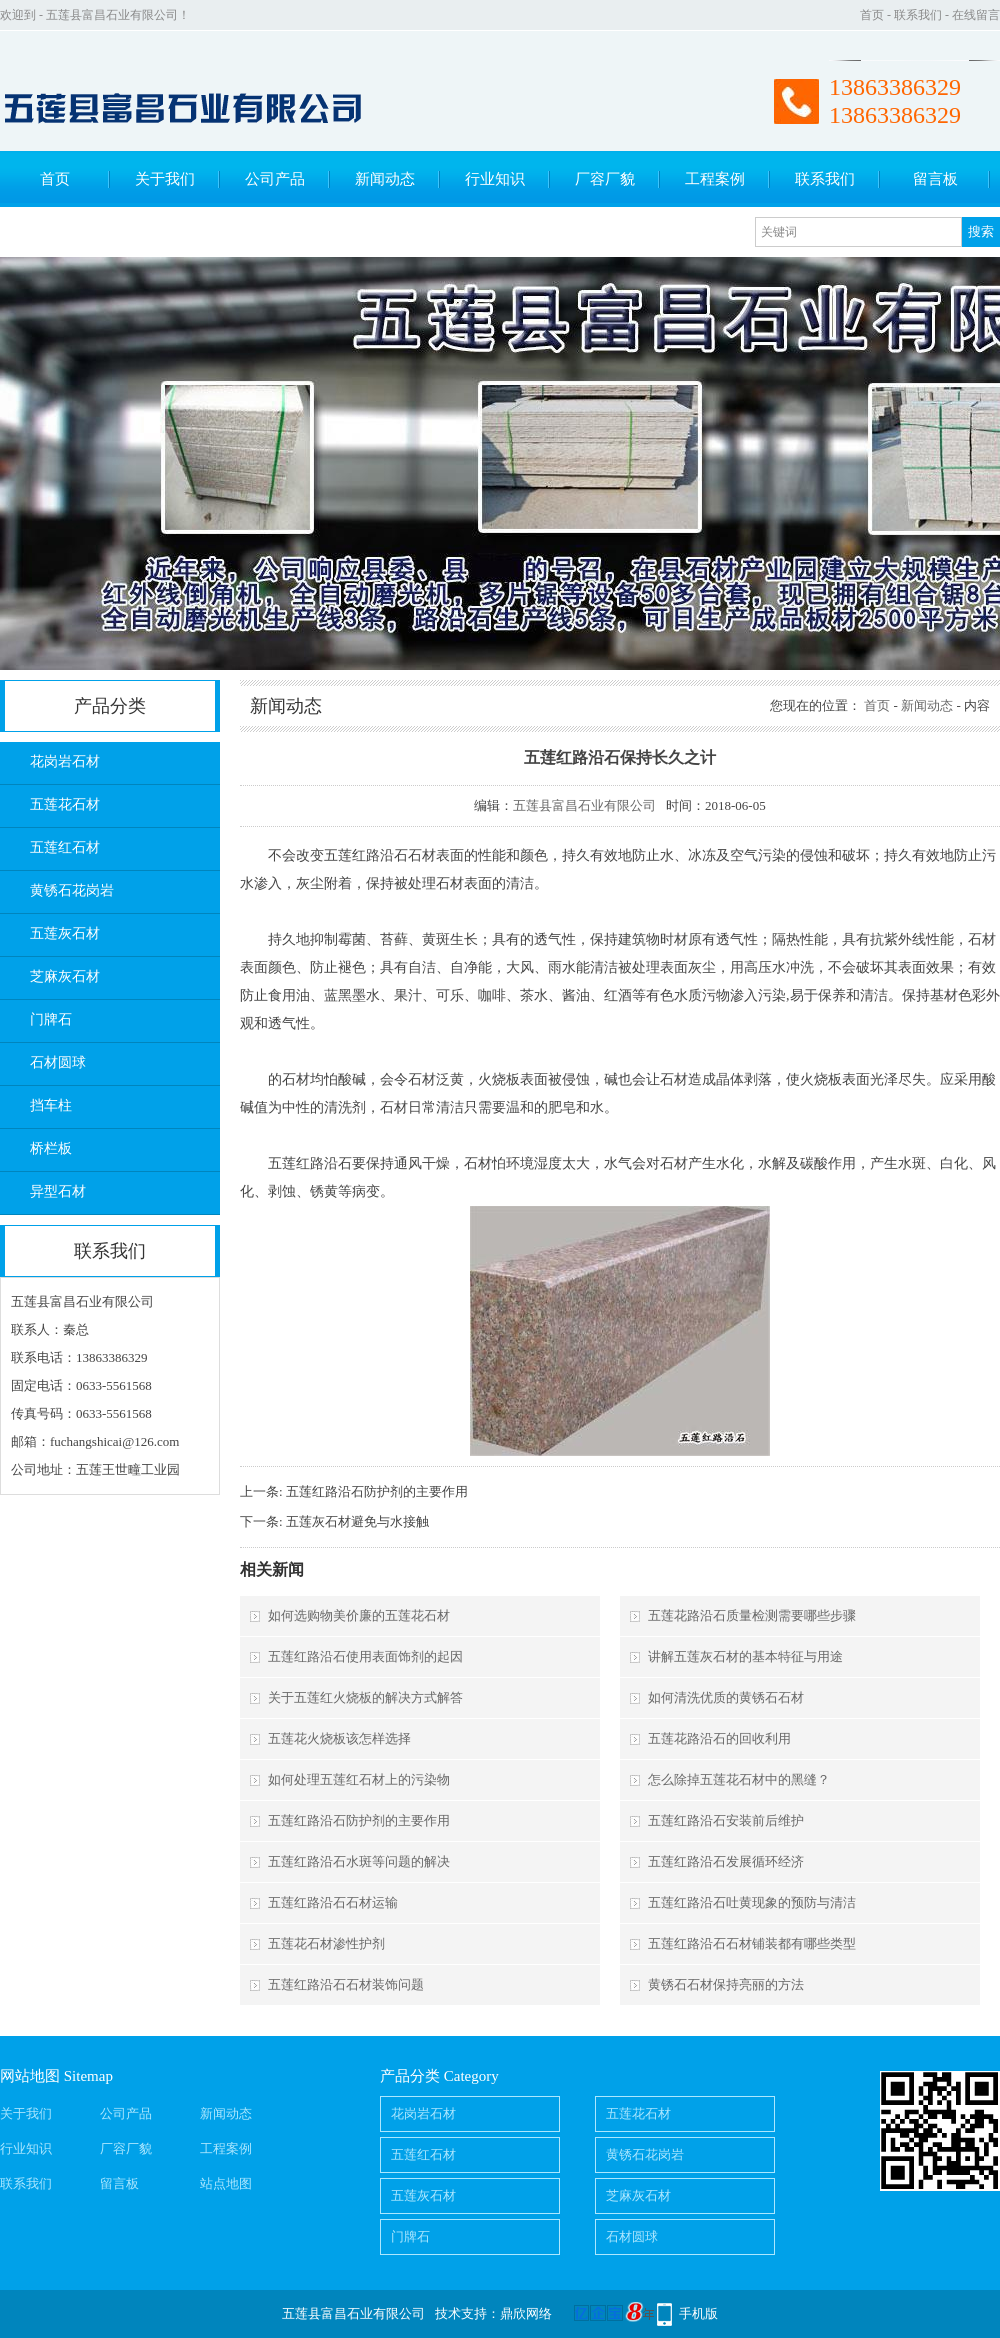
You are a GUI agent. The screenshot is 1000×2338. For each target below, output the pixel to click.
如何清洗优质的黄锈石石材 (726, 1697)
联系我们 (918, 15)
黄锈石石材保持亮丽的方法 (726, 1984)
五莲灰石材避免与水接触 (357, 1521)
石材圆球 (58, 1062)
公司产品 (275, 179)
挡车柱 (51, 1105)
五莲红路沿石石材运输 (333, 1902)
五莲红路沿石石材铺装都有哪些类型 (752, 1943)
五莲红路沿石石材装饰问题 (346, 1984)
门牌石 (51, 1019)
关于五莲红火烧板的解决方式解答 (365, 1697)
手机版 (698, 2313)
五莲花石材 (65, 804)
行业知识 (495, 179)
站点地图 (226, 2183)
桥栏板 (51, 1148)
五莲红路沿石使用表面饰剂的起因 (365, 1656)
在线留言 (976, 15)
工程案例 (715, 179)
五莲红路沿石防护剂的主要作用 (377, 1491)
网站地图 (30, 2076)
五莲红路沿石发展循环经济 (726, 1861)
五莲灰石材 (65, 933)
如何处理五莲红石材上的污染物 (359, 1779)
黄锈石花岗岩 (72, 890)
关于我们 (165, 179)
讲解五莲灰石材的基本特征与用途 (745, 1656)
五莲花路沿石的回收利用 (719, 1738)
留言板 (935, 179)
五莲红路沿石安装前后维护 (726, 1820)
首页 (872, 15)
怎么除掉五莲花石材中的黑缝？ (739, 1779)
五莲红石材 (65, 847)
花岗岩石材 (65, 761)
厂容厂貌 (605, 179)
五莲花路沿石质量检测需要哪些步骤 (752, 1615)
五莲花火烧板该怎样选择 (339, 1738)
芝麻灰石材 (65, 976)
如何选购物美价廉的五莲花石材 (359, 1615)
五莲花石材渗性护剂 (326, 1943)
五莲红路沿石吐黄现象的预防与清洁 (752, 1902)
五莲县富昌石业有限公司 (584, 805)
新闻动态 (385, 179)
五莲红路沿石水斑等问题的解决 (359, 1861)
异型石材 (58, 1191)
